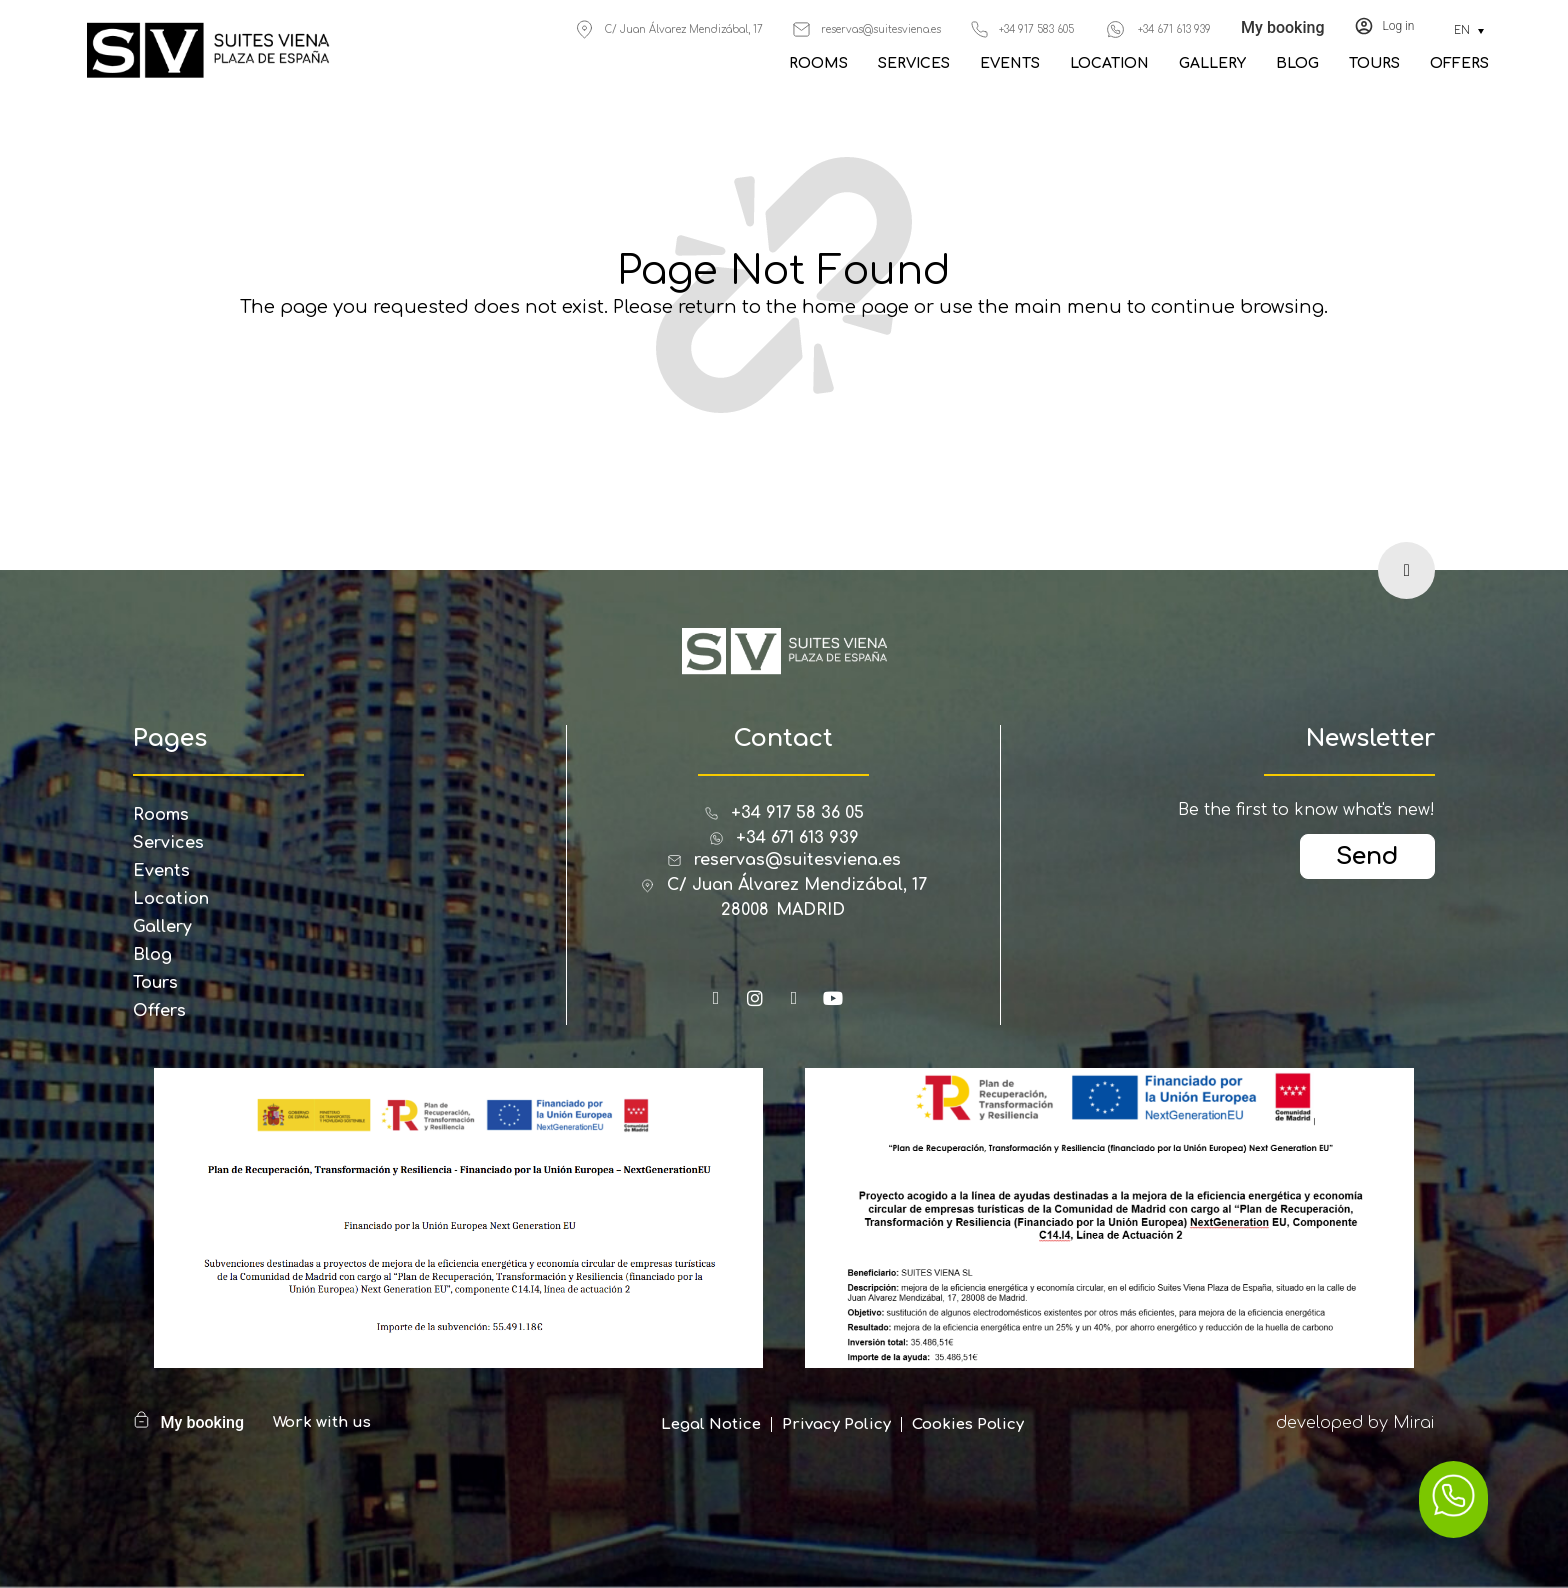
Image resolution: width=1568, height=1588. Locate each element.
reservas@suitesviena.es (881, 29)
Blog (1297, 63)
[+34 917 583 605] (979, 29)
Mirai (1414, 1423)
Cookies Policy (968, 1424)
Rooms (818, 63)
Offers (1459, 63)
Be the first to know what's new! (1306, 810)
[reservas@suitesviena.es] (801, 29)
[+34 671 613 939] (1115, 29)
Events (1010, 63)
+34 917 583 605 (1036, 29)
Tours (1374, 63)
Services (914, 63)
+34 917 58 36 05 (797, 813)
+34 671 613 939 (1174, 29)
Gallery (1212, 63)
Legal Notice (711, 1424)
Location (1109, 63)
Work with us (322, 1422)
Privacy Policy (836, 1424)
